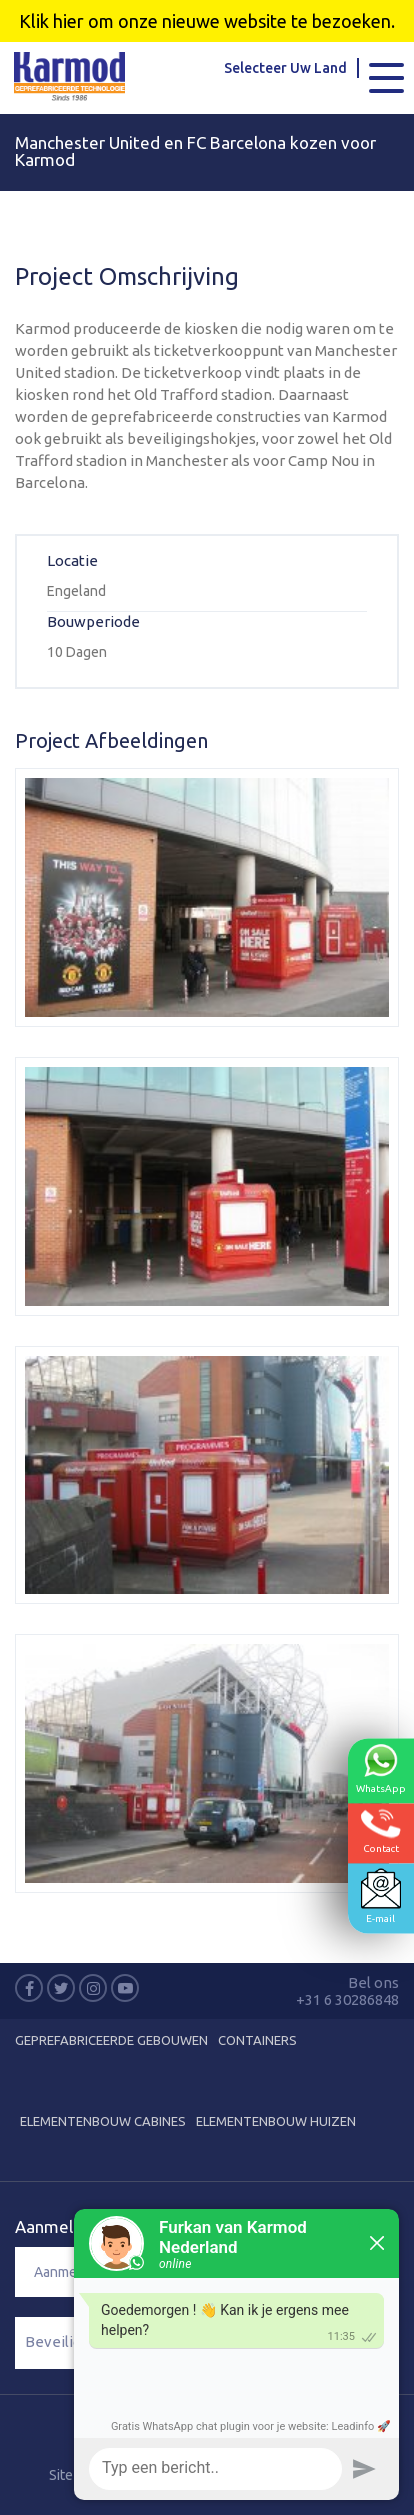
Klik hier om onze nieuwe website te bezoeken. (207, 21)
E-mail (381, 1895)
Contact (381, 1830)
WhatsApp (381, 1768)
